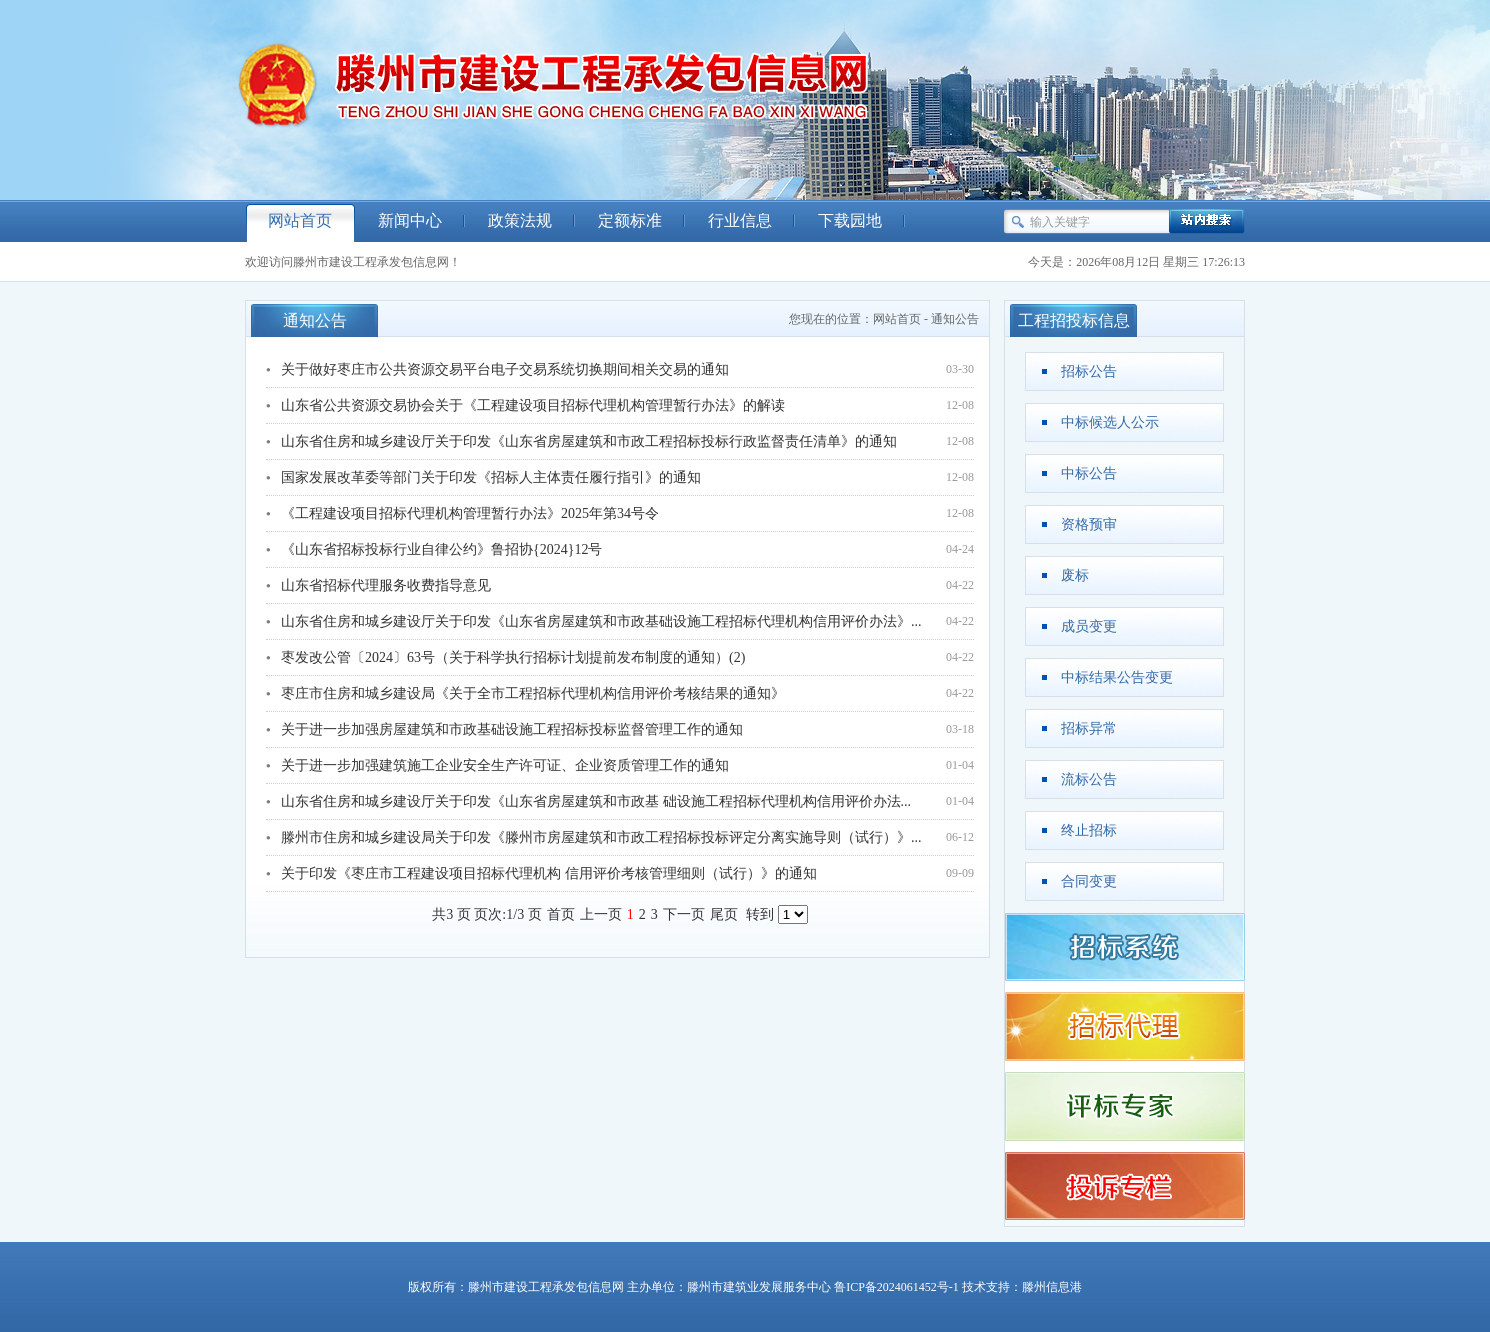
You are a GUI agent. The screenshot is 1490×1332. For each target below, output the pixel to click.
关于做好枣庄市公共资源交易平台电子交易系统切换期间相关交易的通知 (505, 369)
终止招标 (1089, 830)
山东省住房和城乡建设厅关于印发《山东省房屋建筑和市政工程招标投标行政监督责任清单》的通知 (589, 441)
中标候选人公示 (1110, 422)
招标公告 (1089, 371)
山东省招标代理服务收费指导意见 (386, 585)
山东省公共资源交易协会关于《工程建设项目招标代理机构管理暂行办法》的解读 (533, 405)
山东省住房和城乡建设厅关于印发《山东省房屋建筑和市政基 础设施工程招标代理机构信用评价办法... (596, 801)
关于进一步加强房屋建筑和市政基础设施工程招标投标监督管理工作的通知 (512, 729)
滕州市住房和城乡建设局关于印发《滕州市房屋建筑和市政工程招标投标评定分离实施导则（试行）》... (601, 837)
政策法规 (520, 220)
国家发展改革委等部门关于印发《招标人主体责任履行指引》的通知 (491, 477)
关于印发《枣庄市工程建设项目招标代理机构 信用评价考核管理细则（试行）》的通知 (549, 873)
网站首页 (300, 220)
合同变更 (1089, 881)
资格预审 (1089, 524)
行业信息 (740, 220)
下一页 (684, 914)
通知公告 (955, 319)
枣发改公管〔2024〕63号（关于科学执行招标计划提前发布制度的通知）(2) (513, 657)
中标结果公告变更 (1117, 677)
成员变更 (1089, 626)
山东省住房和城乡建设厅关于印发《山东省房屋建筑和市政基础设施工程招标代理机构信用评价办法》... (601, 621)
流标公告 (1089, 779)
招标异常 (1089, 728)
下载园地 (850, 220)
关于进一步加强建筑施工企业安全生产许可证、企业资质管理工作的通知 (505, 765)
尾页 (724, 914)
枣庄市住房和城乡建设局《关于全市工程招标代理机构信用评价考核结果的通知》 (533, 693)
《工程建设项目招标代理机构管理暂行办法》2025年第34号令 (470, 513)
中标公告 (1089, 473)
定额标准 (630, 220)
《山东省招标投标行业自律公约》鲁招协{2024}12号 (441, 549)
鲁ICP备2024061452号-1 (896, 1287)
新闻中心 (410, 220)
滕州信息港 (1052, 1287)
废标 (1075, 575)
